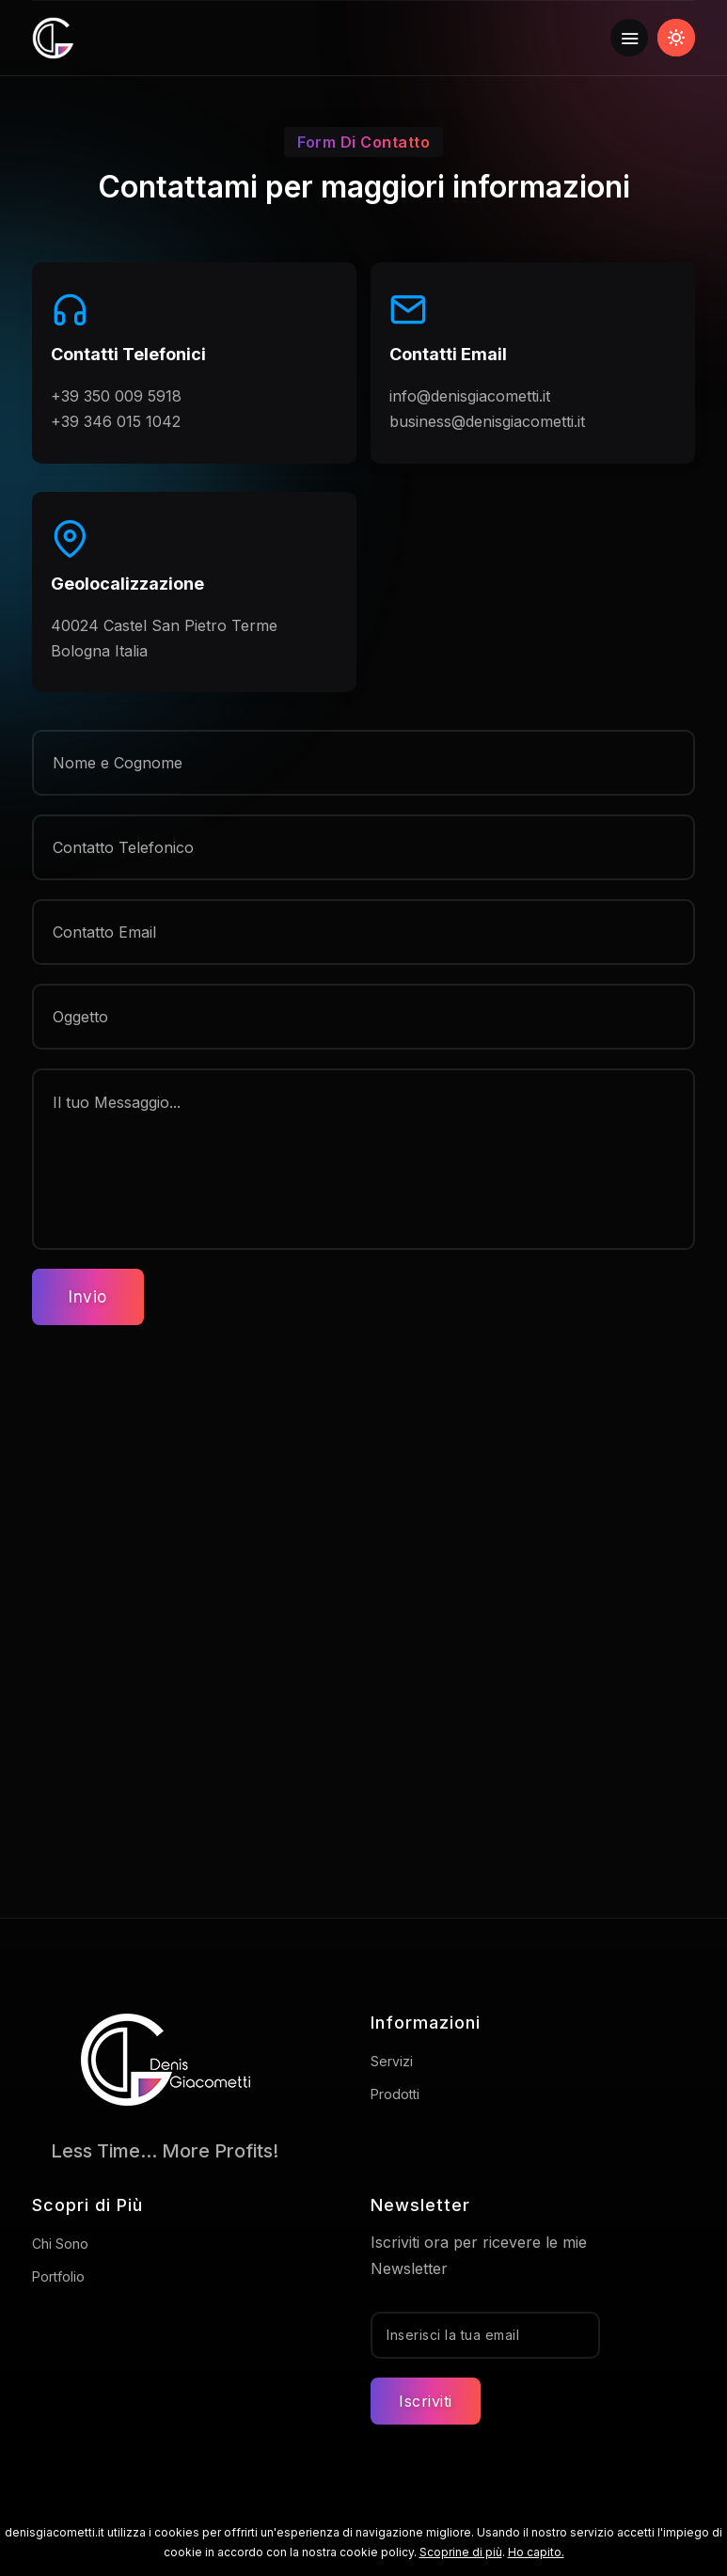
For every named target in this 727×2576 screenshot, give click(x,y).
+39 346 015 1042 (116, 421)
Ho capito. (536, 2552)
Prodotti (395, 2094)
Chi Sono (60, 2244)
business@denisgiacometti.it (487, 421)
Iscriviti (425, 2401)
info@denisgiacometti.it (469, 396)
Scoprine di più (460, 2552)
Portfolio (58, 2276)
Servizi (392, 2061)
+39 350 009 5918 (116, 396)
